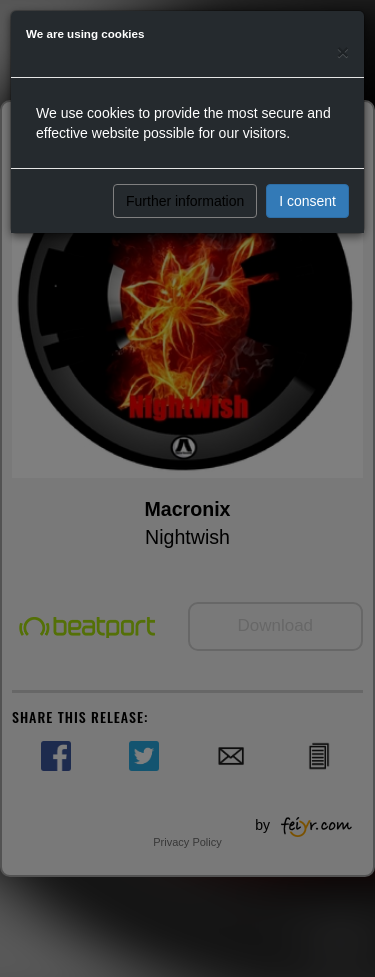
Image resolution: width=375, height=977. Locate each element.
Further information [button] (185, 201)
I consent (307, 201)
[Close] (343, 51)
